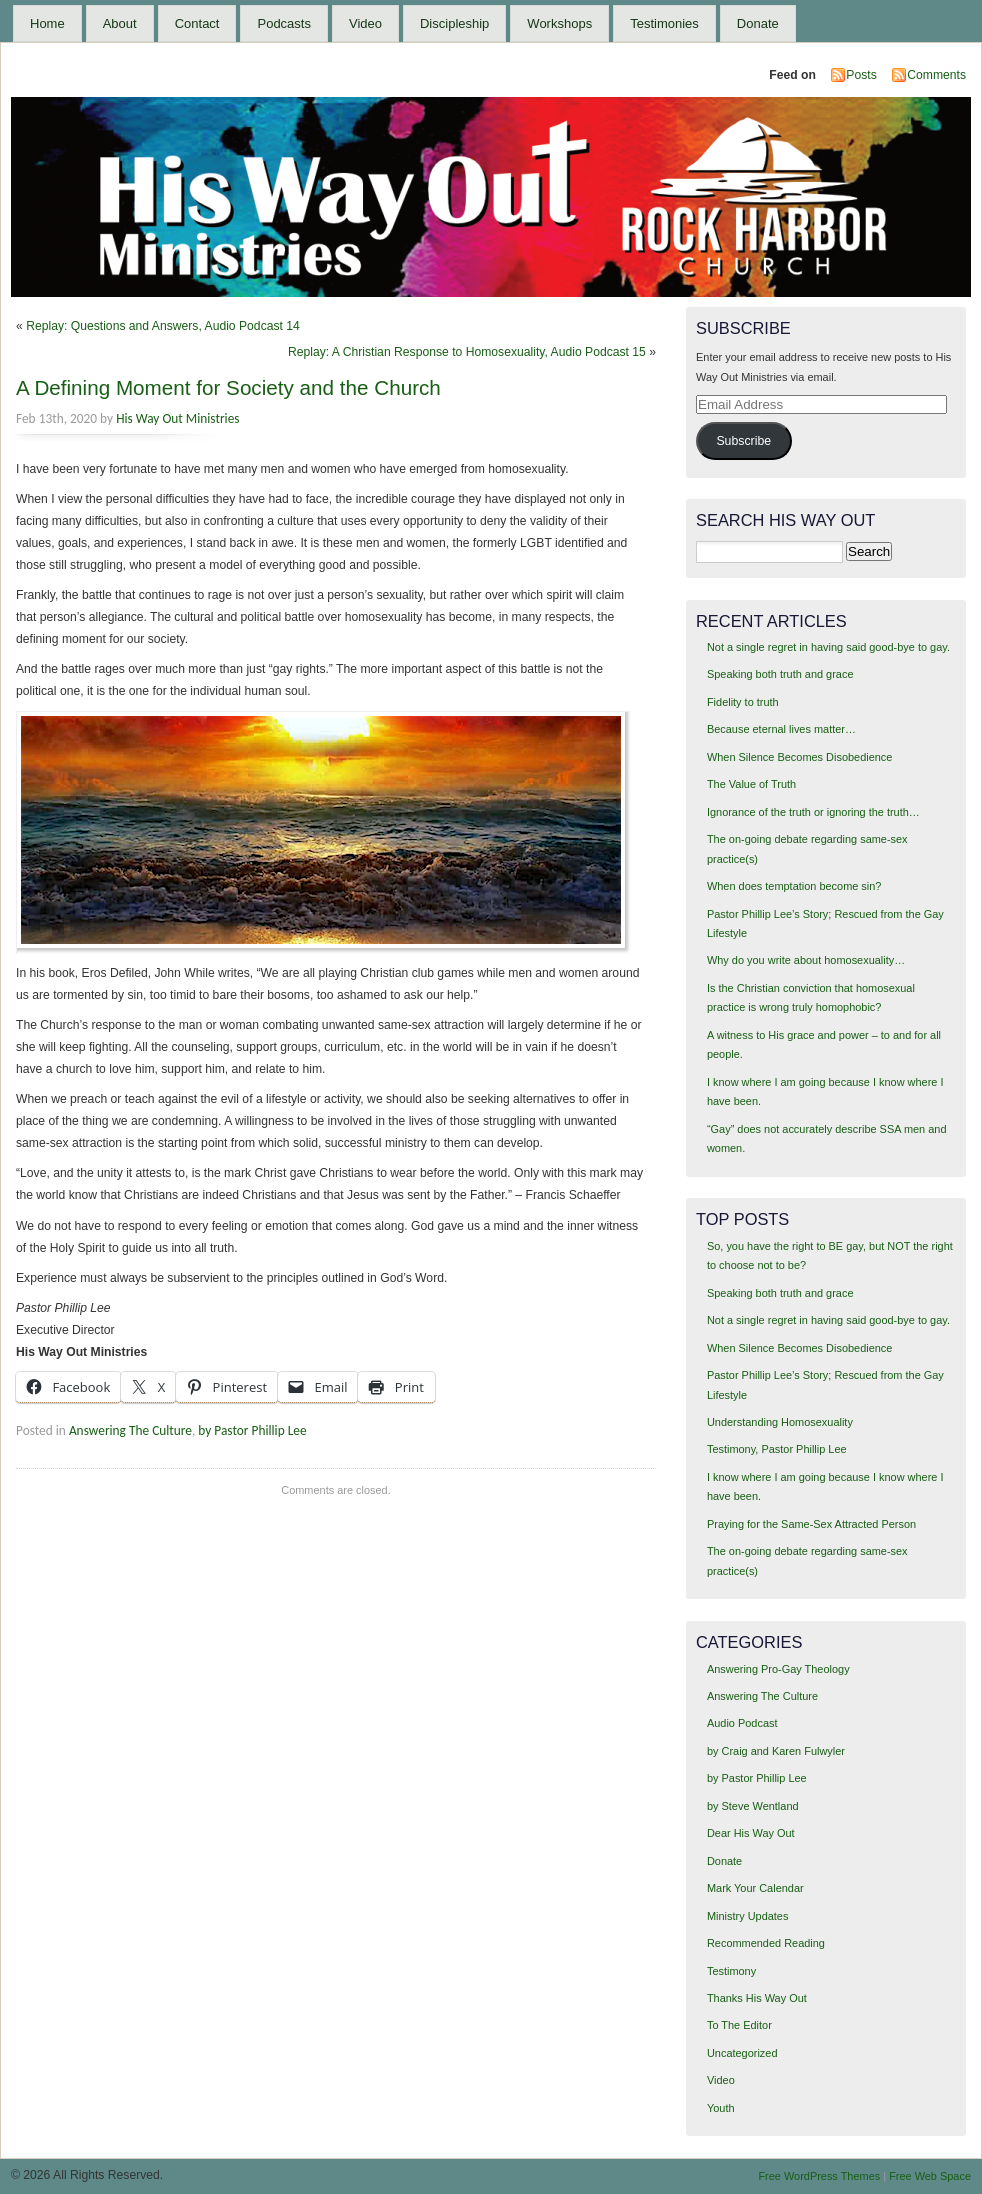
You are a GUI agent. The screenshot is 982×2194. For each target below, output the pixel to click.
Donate (758, 23)
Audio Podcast (742, 1723)
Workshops (559, 23)
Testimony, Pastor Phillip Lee (777, 1449)
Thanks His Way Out (757, 1998)
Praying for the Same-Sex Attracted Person (811, 1524)
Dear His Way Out (751, 1833)
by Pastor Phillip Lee (252, 1430)
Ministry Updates (747, 1916)
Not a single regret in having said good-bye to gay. (828, 647)
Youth (721, 2108)
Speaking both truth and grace (780, 674)
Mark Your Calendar (755, 1888)
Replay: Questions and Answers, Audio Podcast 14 (163, 326)
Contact (197, 23)
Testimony (731, 1971)
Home (47, 23)
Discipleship (454, 23)
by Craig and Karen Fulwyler (776, 1751)
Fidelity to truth (743, 702)
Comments (936, 75)
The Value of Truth (751, 784)
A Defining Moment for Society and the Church (228, 387)
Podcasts (283, 23)
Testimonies (664, 23)
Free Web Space (930, 2176)
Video (365, 23)
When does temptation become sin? (794, 886)
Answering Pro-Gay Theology (778, 1669)
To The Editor (739, 2025)
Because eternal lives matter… (781, 729)
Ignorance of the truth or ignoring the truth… (813, 812)
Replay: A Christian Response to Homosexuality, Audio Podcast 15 (467, 352)
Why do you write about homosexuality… (806, 960)
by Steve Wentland (753, 1806)
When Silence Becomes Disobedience (799, 757)
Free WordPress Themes (819, 2176)
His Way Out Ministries (177, 418)
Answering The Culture (130, 1430)
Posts (861, 75)
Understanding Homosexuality (780, 1422)
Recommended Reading (766, 1943)
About (120, 23)
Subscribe (743, 441)
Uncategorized (742, 2053)
